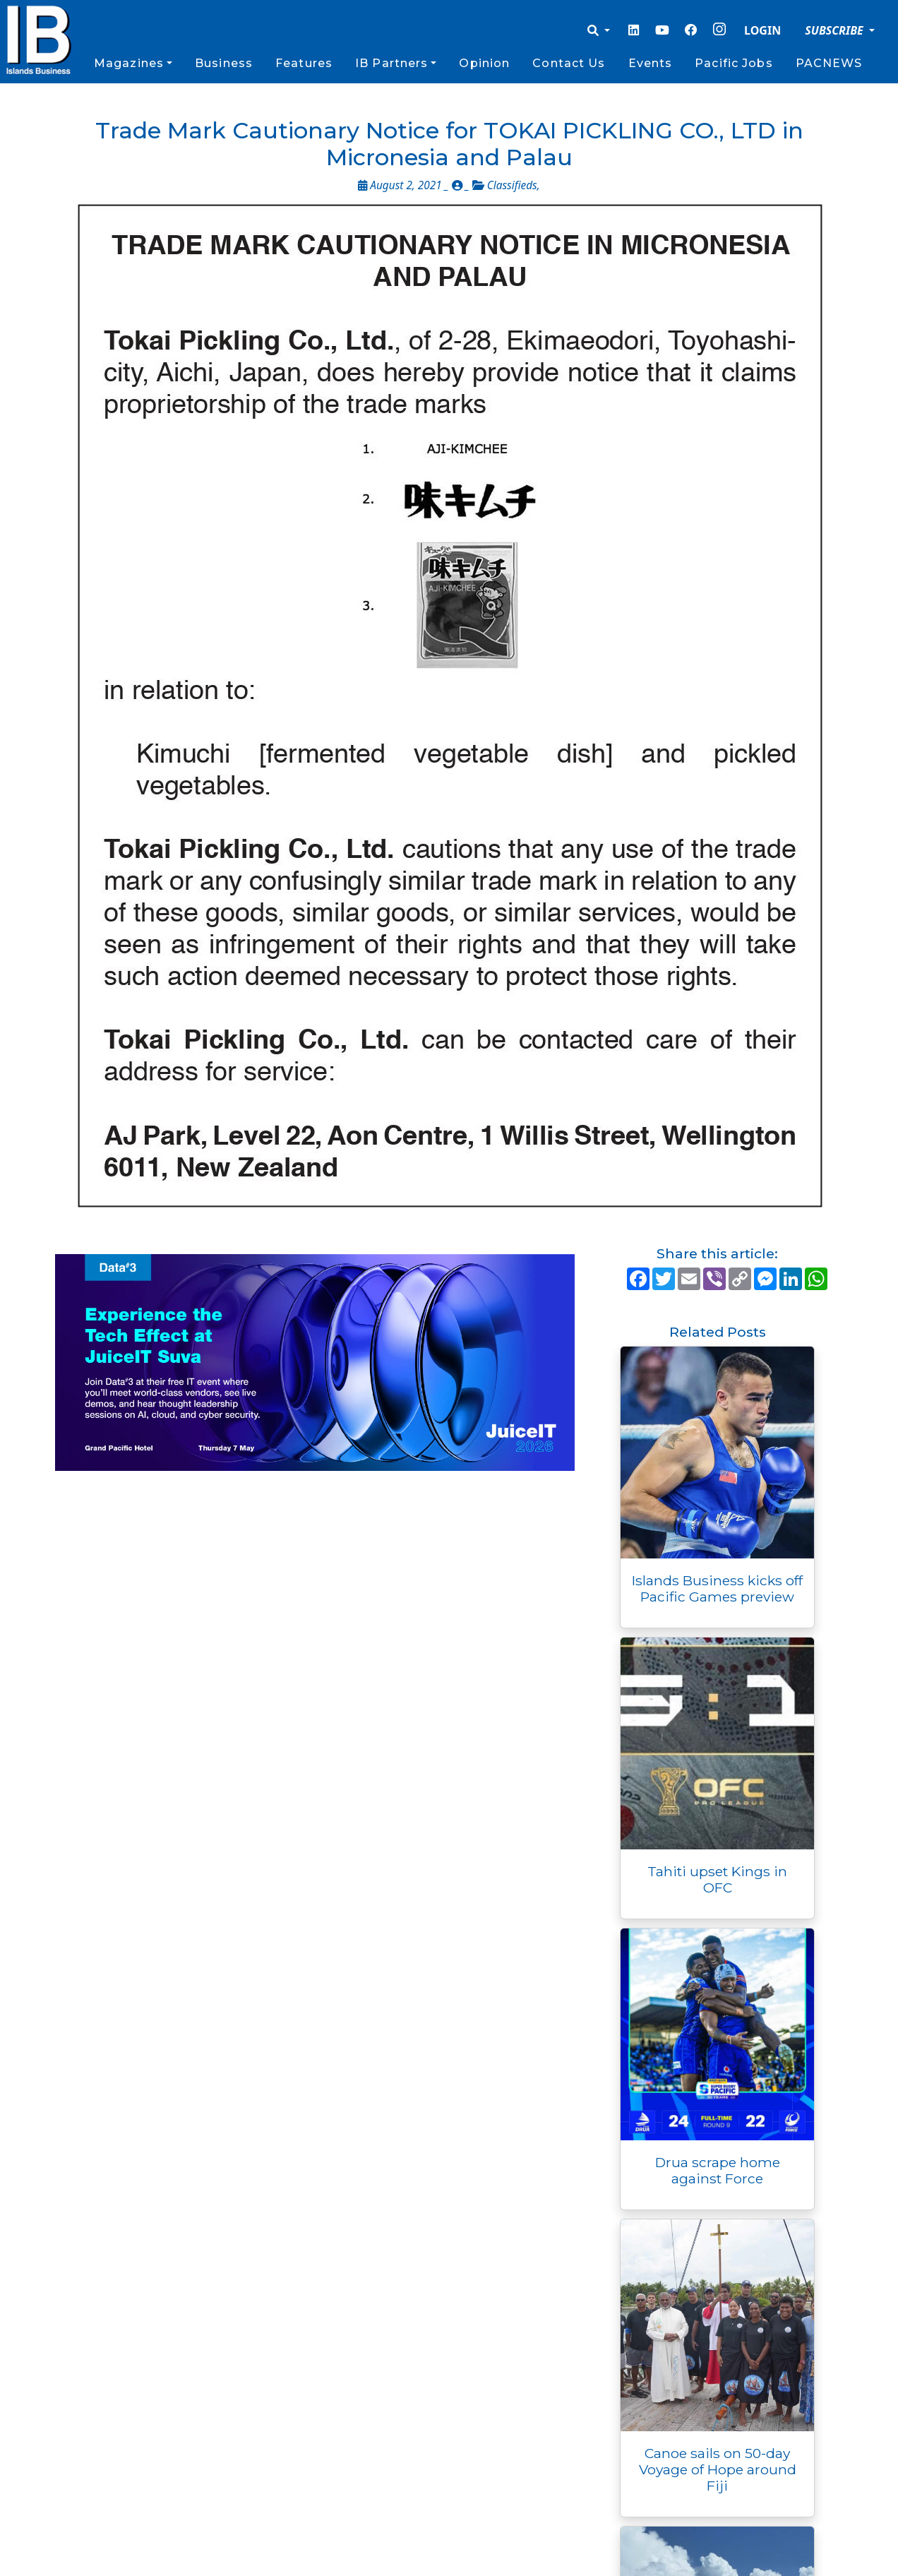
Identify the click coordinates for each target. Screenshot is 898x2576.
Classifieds (512, 185)
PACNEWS (829, 63)
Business (224, 63)
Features (304, 63)
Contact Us (568, 63)
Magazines (129, 63)
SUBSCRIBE (835, 30)
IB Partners (391, 63)
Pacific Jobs (733, 63)
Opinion (484, 63)
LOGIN (762, 30)
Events (650, 63)
